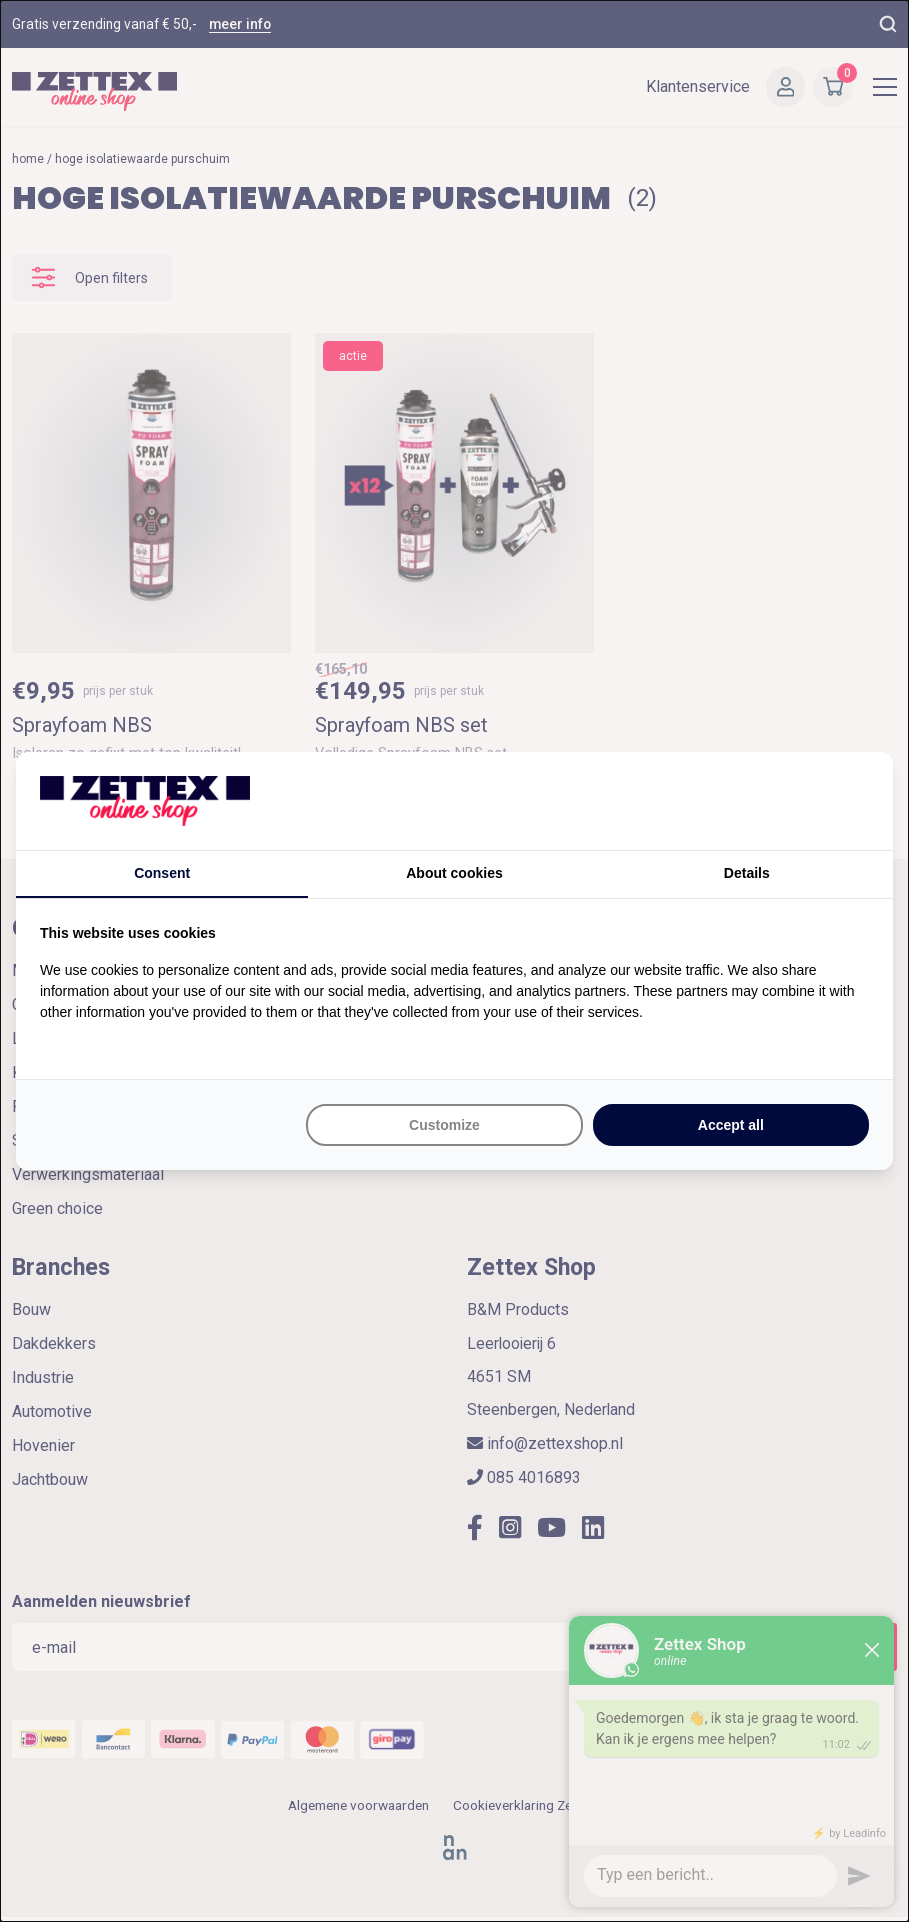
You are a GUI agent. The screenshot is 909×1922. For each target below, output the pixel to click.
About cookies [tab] (454, 873)
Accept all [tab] (731, 1125)
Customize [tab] (444, 1125)
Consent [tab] (162, 873)
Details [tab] (747, 873)
